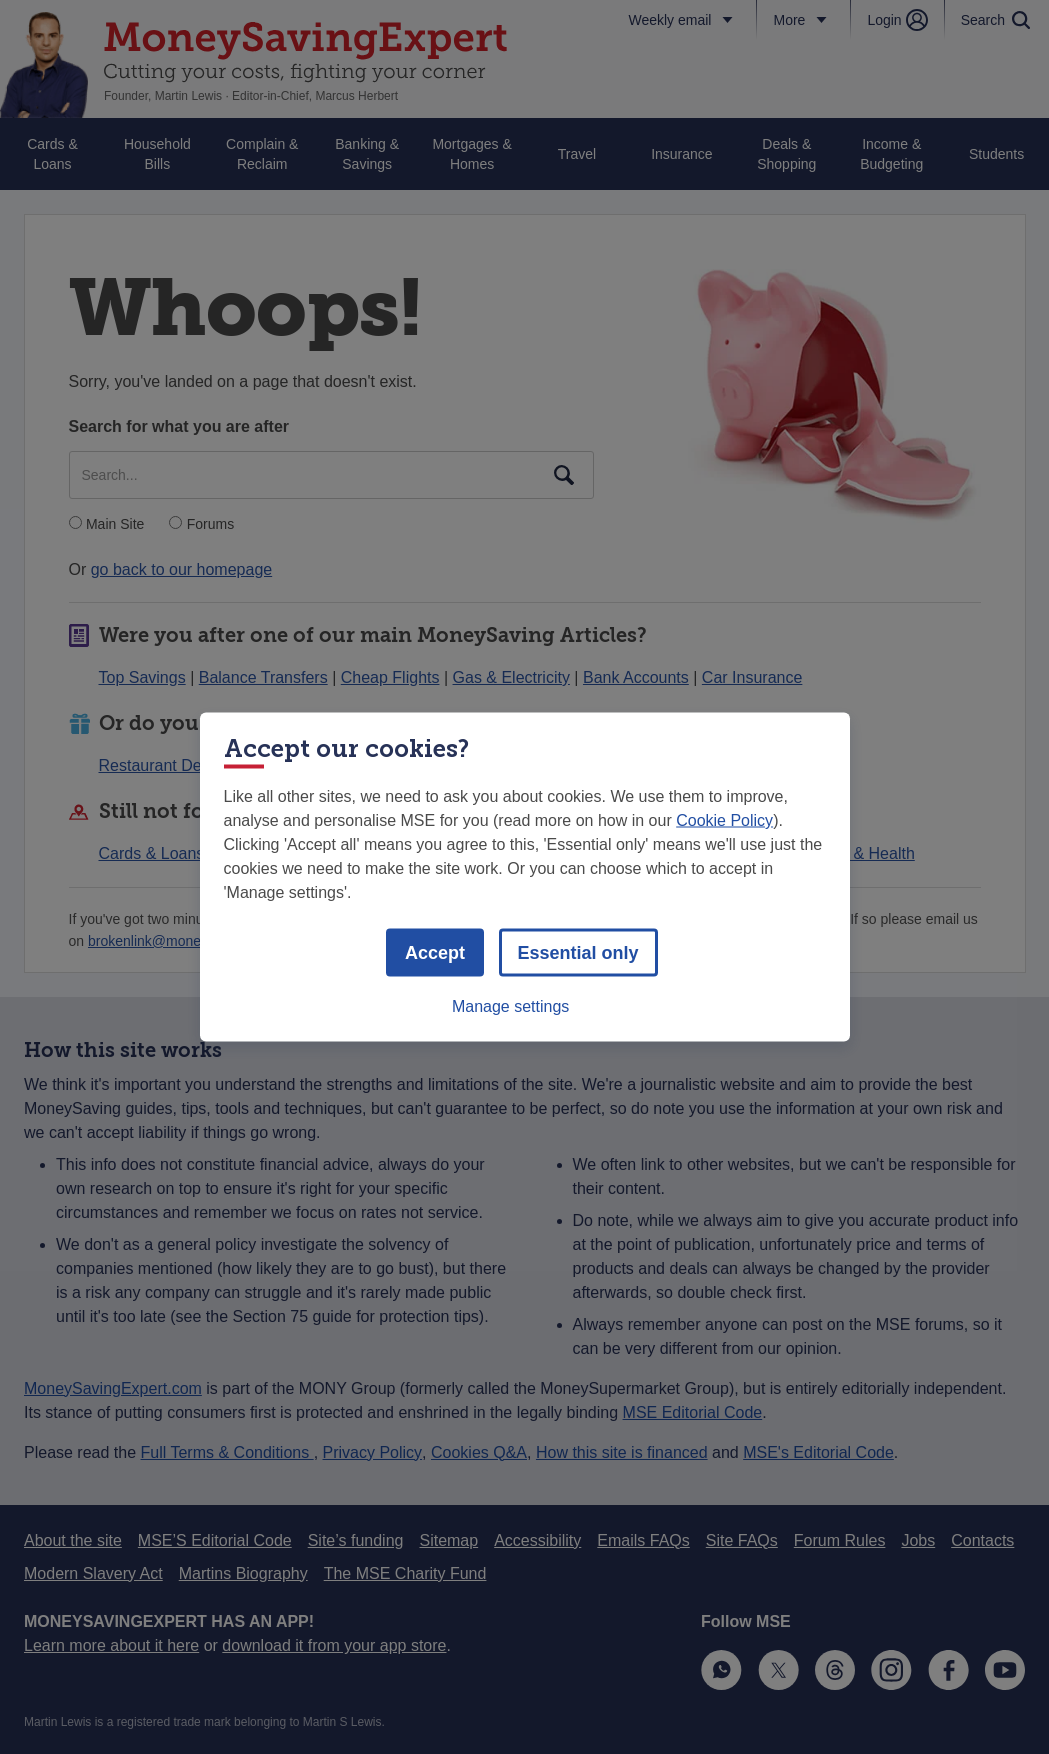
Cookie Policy (724, 820)
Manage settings (510, 1006)
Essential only (578, 953)
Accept (435, 953)
